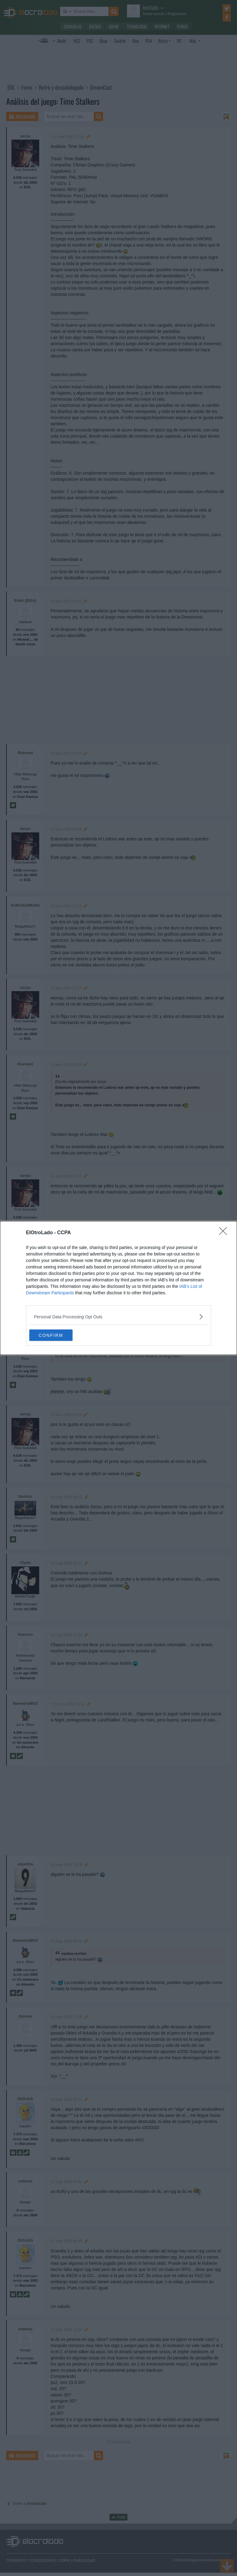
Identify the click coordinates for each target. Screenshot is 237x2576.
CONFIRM (58, 1335)
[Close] (225, 1233)
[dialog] (118, 1288)
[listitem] (118, 1316)
